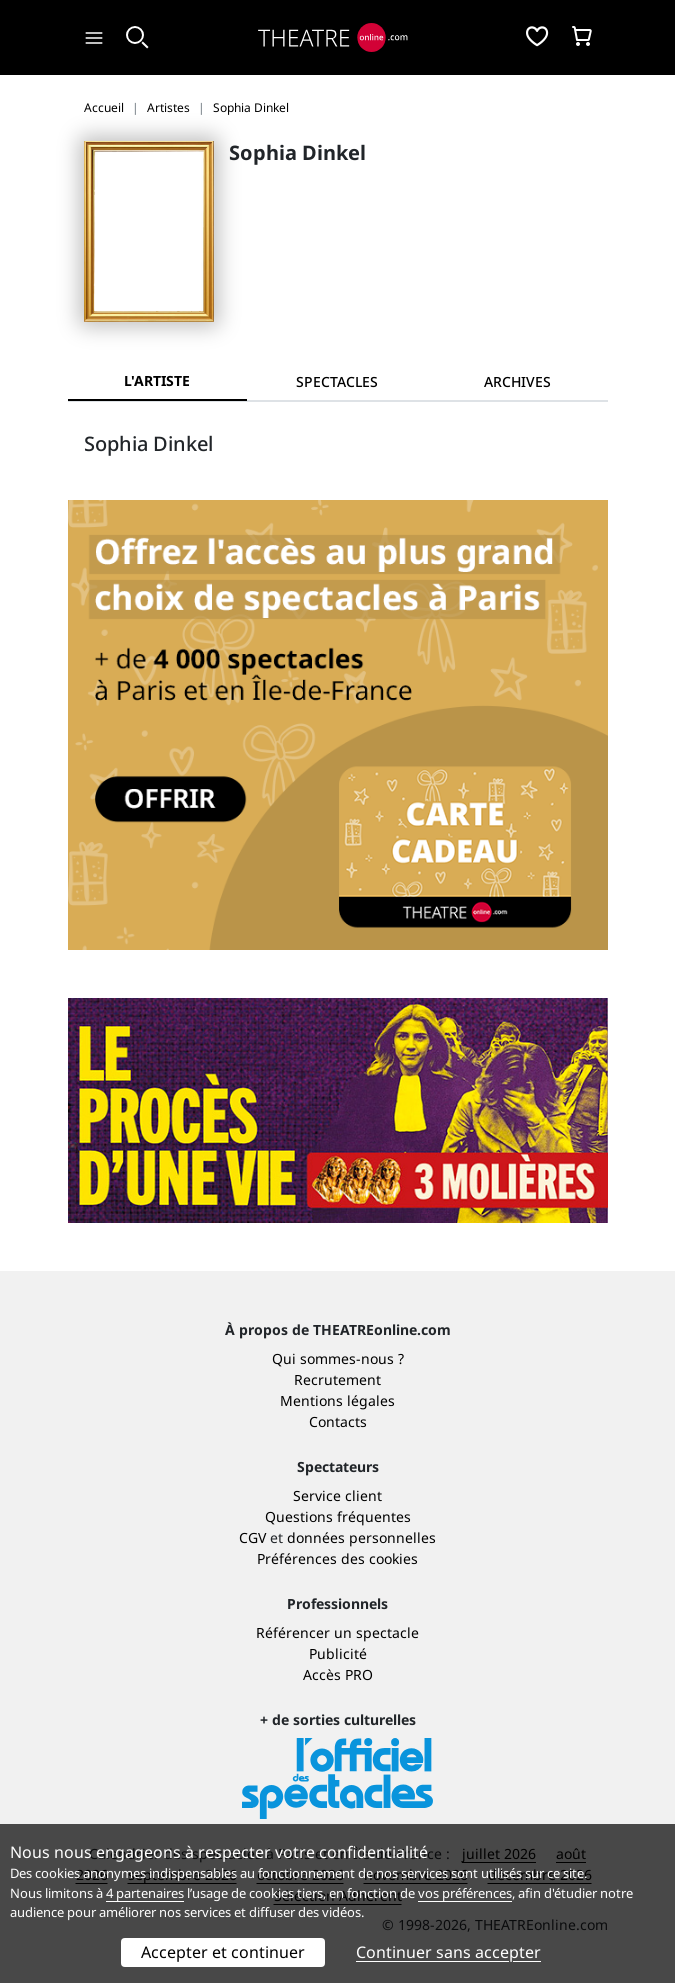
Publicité (338, 1653)
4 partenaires (145, 1893)
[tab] (337, 381)
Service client (337, 1495)
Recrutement (337, 1379)
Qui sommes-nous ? (338, 1358)
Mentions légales (337, 1400)
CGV (252, 1537)
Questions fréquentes (338, 1516)
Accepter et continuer (223, 1952)
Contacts (338, 1421)
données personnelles (361, 1537)
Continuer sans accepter (448, 1952)
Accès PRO (338, 1674)
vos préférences (465, 1893)
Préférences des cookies (337, 1558)
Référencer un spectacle (337, 1632)
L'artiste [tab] (157, 380)
